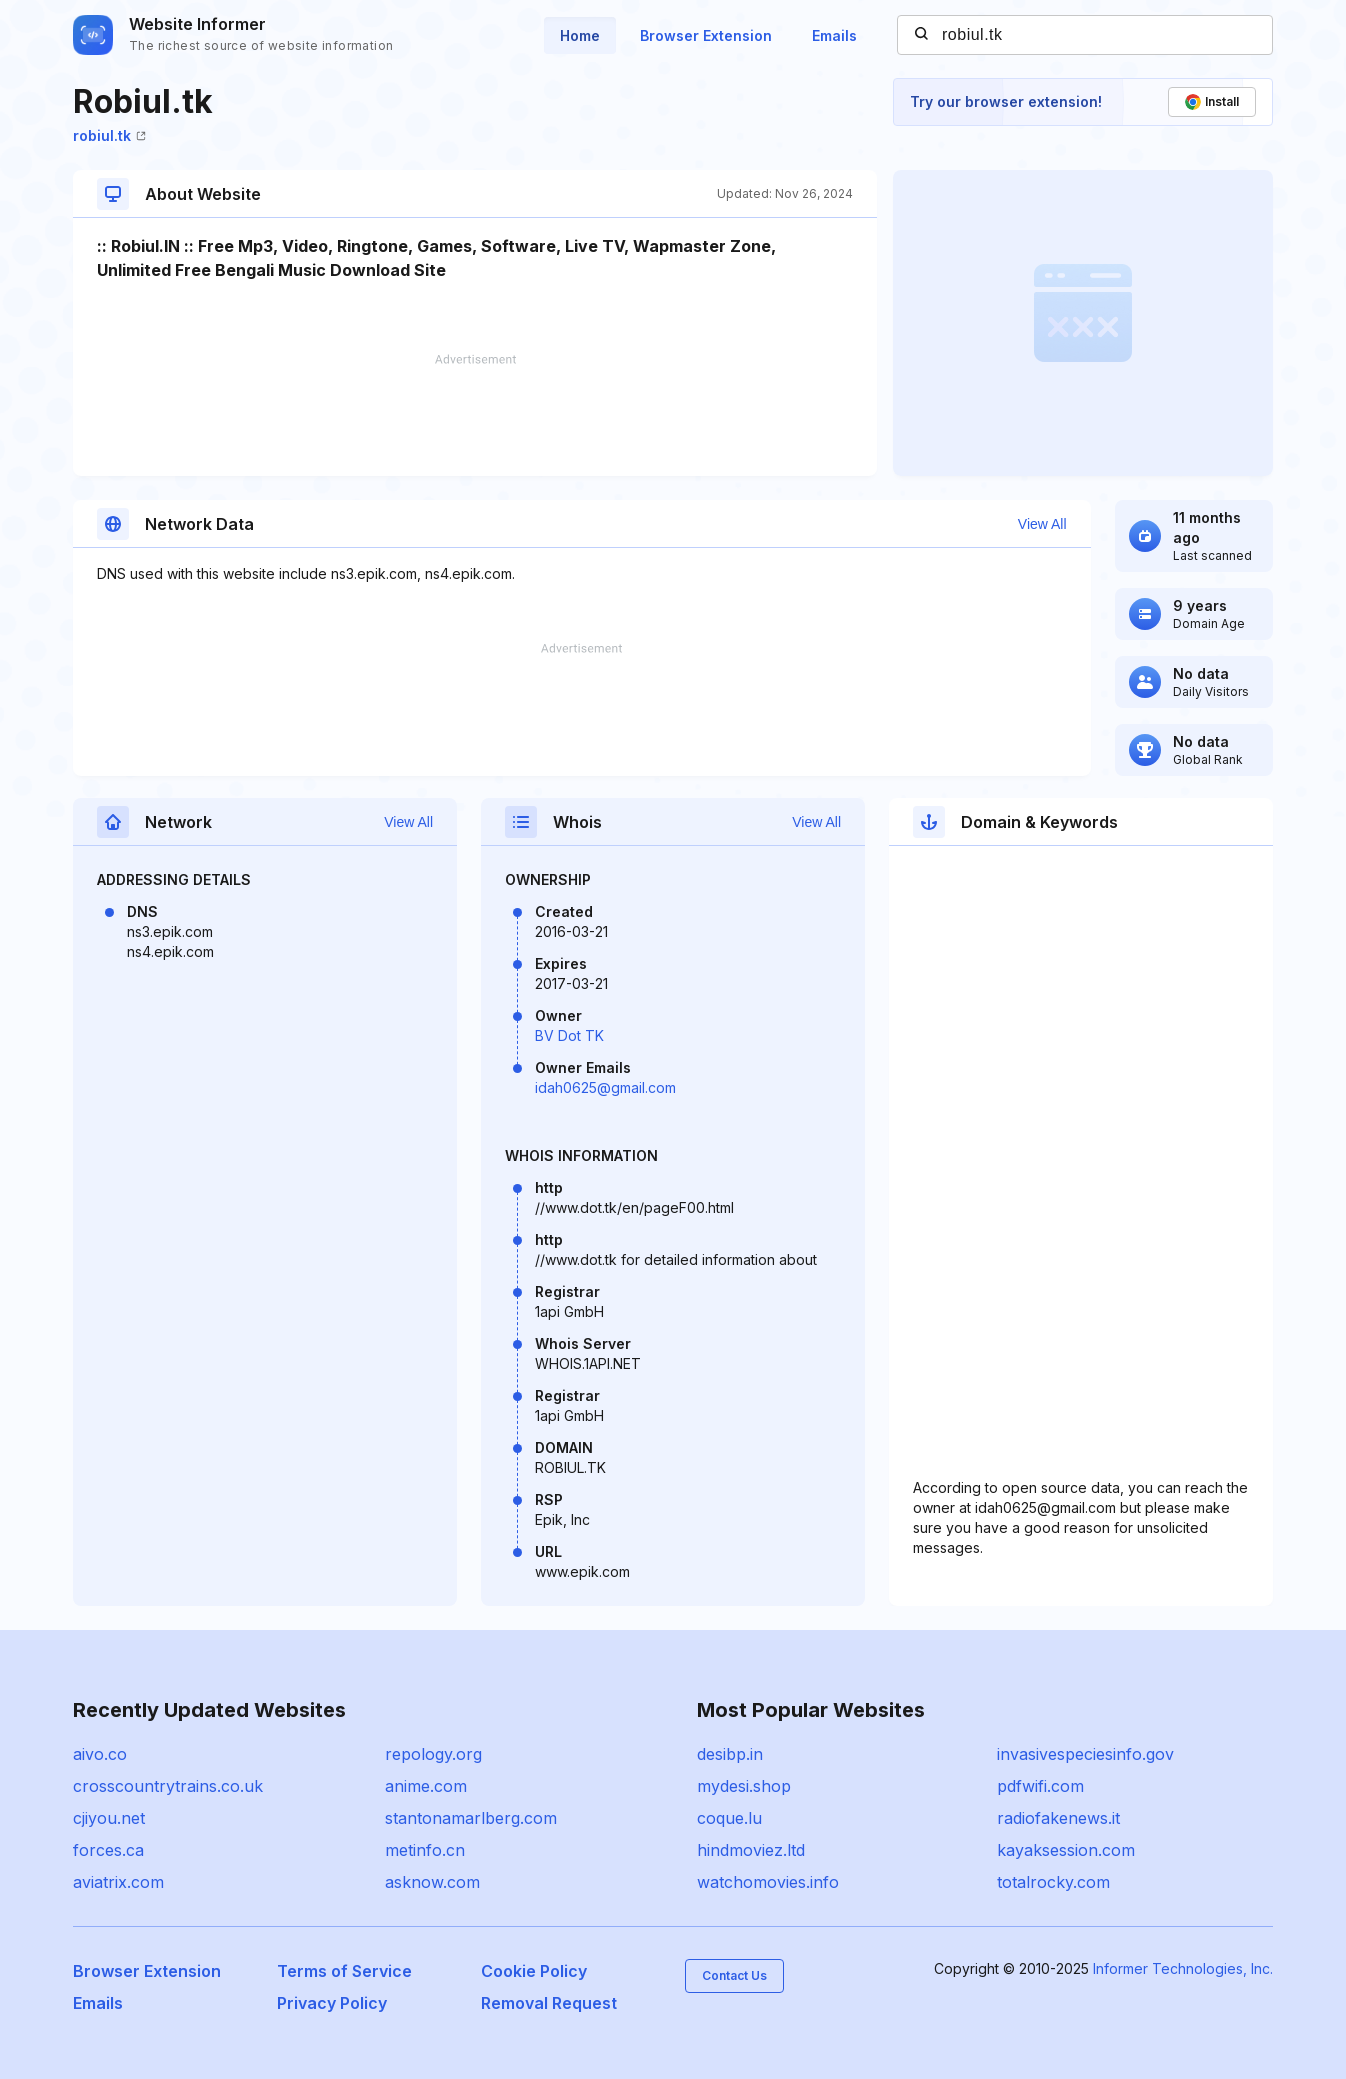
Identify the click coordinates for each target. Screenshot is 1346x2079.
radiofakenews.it (1058, 1818)
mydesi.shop (744, 1786)
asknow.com (432, 1882)
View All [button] (1042, 524)
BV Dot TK (569, 1035)
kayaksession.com (1066, 1850)
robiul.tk (109, 135)
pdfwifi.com (1040, 1786)
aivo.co (100, 1754)
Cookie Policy (534, 1971)
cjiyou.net (109, 1818)
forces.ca (108, 1850)
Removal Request (549, 2003)
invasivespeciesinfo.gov (1085, 1754)
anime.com (426, 1786)
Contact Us (734, 1975)
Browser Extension (706, 35)
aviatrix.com (118, 1882)
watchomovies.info (768, 1882)
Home (580, 35)
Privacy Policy (332, 2003)
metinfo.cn (425, 1850)
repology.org (433, 1754)
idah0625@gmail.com (605, 1087)
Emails (834, 35)
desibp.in (730, 1754)
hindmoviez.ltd (751, 1850)
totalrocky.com (1053, 1882)
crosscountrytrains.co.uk (168, 1786)
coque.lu (729, 1818)
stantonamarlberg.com (471, 1818)
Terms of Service (344, 1971)
